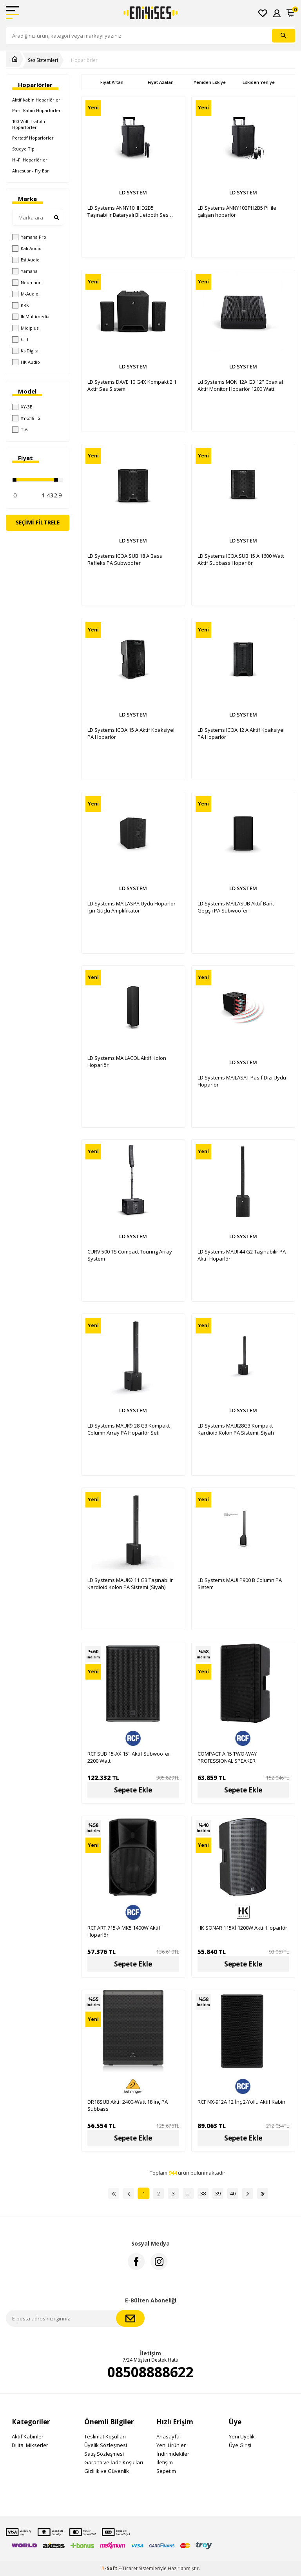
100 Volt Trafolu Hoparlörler (28, 124)
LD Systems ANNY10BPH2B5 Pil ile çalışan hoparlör (237, 211)
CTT (20, 339)
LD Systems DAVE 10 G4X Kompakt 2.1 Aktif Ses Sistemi (131, 385)
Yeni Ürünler (171, 2445)
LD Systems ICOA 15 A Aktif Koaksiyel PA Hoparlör (130, 733)
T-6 (19, 429)
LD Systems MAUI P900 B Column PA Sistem (240, 1583)
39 (218, 2193)
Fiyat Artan (111, 82)
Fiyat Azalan (161, 82)
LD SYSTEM (133, 192)
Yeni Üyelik (242, 2436)
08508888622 (150, 2372)
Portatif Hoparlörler (33, 138)
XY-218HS (26, 418)
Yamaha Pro (29, 237)
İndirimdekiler (172, 2453)
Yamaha (25, 271)
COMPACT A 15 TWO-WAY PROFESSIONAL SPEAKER (227, 1757)
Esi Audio (26, 260)
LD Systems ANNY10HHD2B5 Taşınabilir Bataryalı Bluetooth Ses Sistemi (128, 211)
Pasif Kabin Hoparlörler (36, 110)
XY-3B (22, 407)
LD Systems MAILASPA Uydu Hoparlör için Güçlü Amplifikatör (131, 907)
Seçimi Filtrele (37, 522)
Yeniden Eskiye (210, 82)
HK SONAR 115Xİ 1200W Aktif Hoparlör (242, 1927)
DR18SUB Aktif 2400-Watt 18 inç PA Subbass (127, 2105)
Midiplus (25, 328)
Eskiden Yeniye (259, 82)
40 (233, 2193)
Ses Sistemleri (43, 60)
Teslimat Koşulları (105, 2436)
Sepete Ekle (133, 1789)
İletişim (164, 2462)
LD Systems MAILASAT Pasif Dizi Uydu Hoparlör (242, 1081)
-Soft (110, 2568)
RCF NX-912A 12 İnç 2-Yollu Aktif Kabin (241, 2101)
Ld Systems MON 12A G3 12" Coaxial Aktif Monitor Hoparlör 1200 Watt (240, 385)
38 (203, 2193)
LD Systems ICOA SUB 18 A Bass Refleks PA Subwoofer (124, 559)
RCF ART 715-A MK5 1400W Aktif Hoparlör (123, 1931)
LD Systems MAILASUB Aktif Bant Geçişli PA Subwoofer (236, 907)
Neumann (27, 282)
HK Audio (26, 362)
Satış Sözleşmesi (104, 2453)
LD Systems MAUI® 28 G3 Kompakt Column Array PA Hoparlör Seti (128, 1429)
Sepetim (166, 2470)
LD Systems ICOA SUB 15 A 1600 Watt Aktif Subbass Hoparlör (241, 559)
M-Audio (25, 294)
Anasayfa (168, 2436)
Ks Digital (26, 351)
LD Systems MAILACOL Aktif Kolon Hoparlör (126, 1061)
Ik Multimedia (30, 317)
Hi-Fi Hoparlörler (29, 160)
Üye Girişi (240, 2445)
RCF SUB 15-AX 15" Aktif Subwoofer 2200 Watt (128, 1757)
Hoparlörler (84, 60)
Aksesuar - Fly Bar (30, 171)
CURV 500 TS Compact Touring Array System (129, 1255)
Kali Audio (27, 248)
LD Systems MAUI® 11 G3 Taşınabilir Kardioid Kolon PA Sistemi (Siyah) (130, 1583)
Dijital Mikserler (30, 2445)
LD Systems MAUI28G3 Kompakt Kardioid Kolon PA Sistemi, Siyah (236, 1429)
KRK (20, 305)
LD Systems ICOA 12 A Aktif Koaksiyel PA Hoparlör (241, 733)
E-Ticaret (128, 2568)
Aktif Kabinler (28, 2436)
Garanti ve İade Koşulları (113, 2462)
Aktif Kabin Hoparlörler (36, 100)
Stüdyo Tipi (24, 149)
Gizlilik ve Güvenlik (106, 2470)
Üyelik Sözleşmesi (105, 2445)
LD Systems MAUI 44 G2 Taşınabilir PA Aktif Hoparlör (242, 1255)
